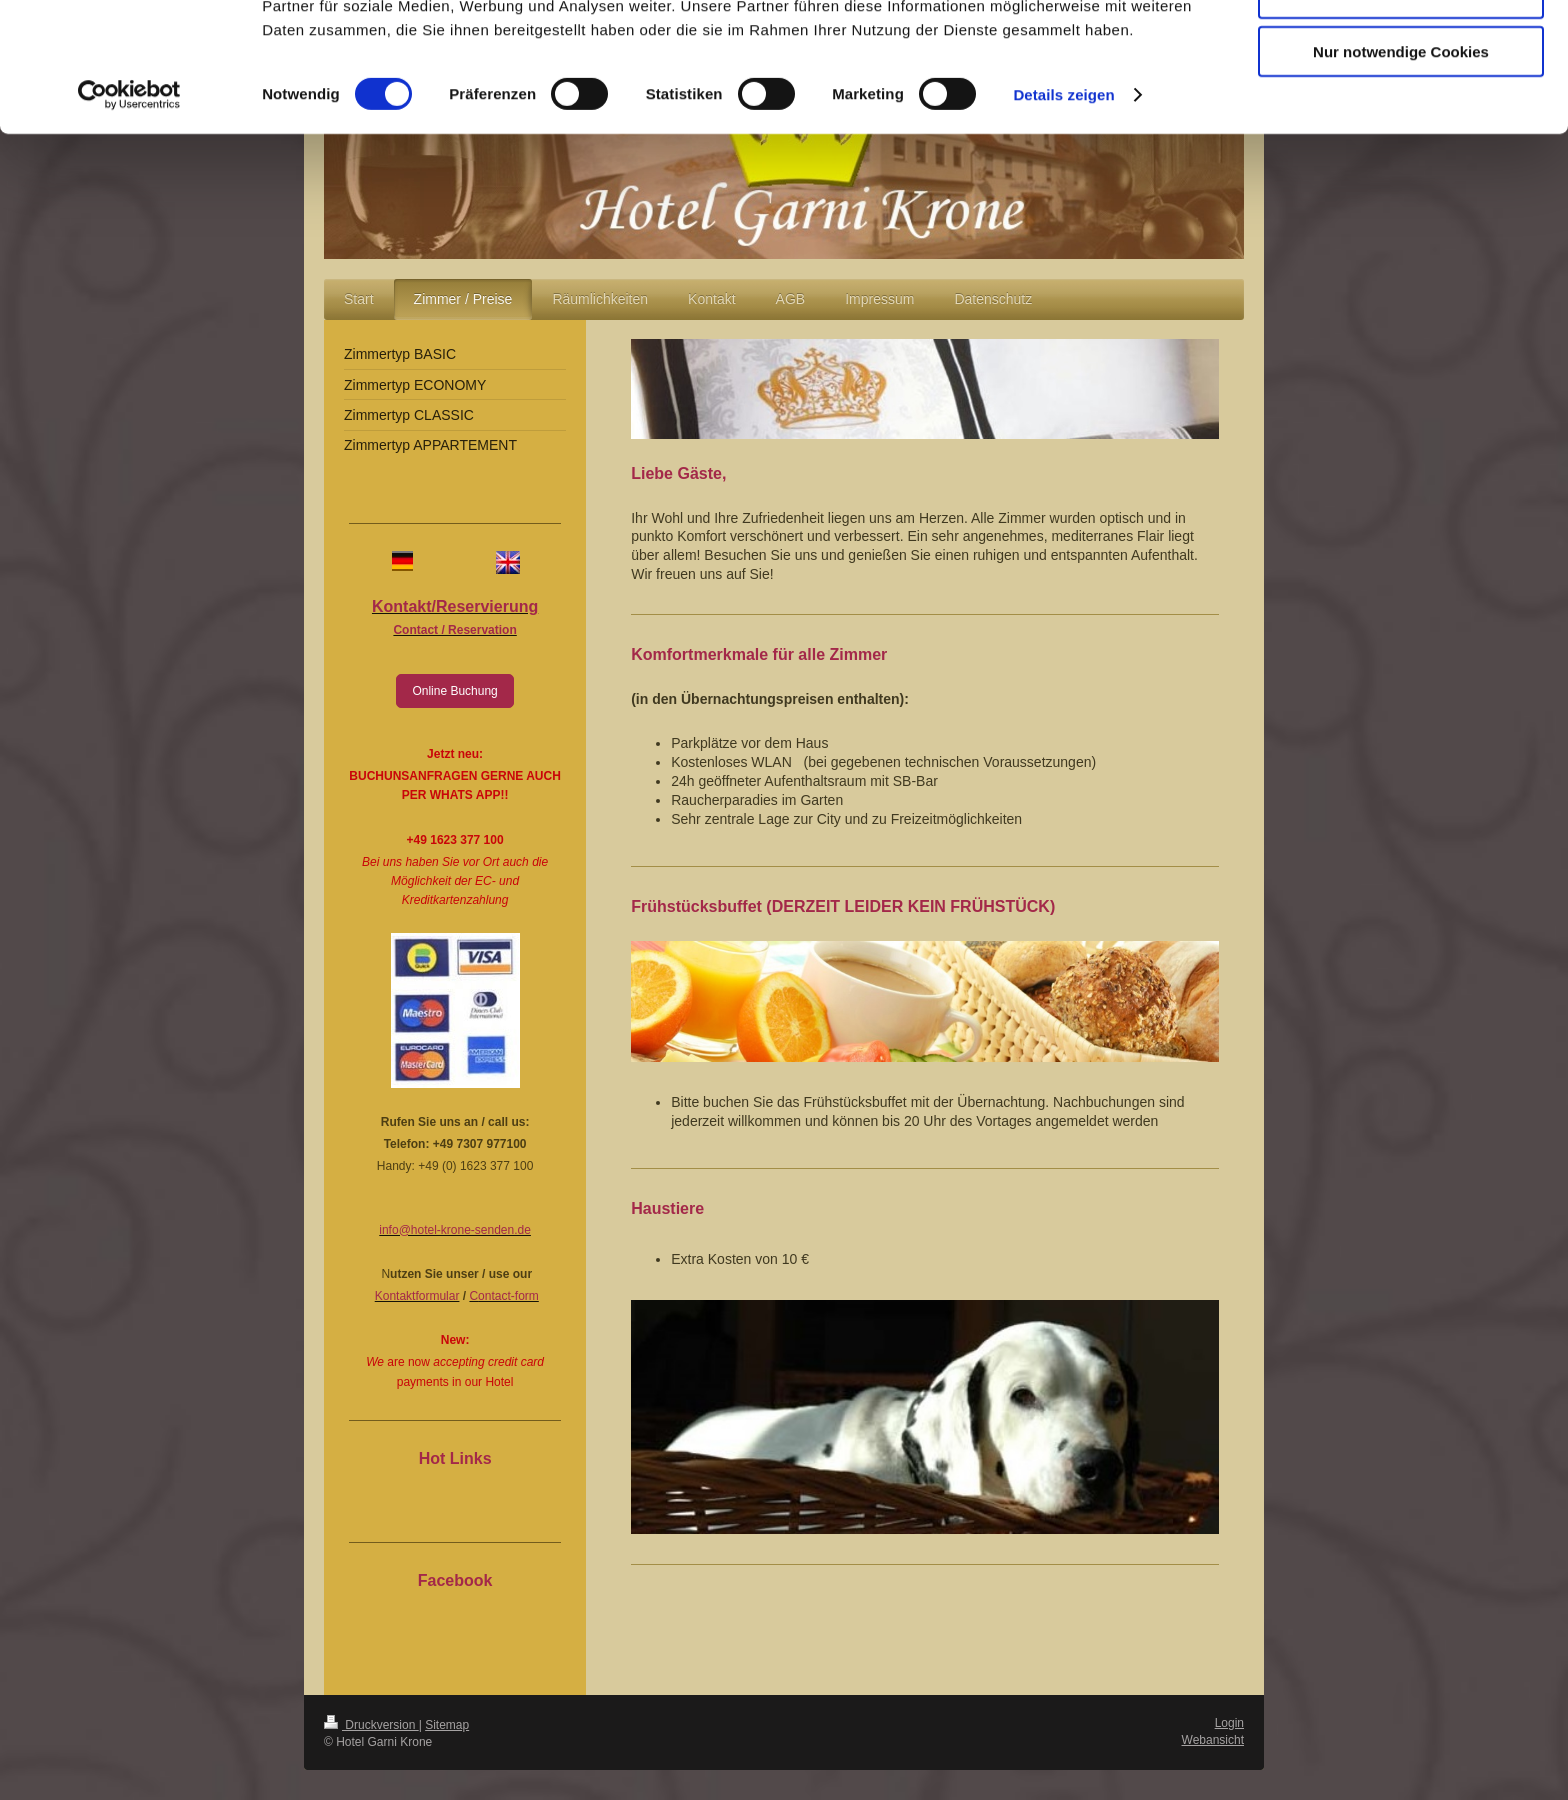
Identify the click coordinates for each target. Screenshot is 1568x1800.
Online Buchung (454, 691)
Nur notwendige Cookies (1401, 166)
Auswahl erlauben (1401, 108)
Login (1229, 1723)
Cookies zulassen (1401, 49)
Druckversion (371, 1725)
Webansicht (1213, 1740)
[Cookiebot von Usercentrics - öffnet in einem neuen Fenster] (129, 210)
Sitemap (447, 1725)
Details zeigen (1063, 209)
